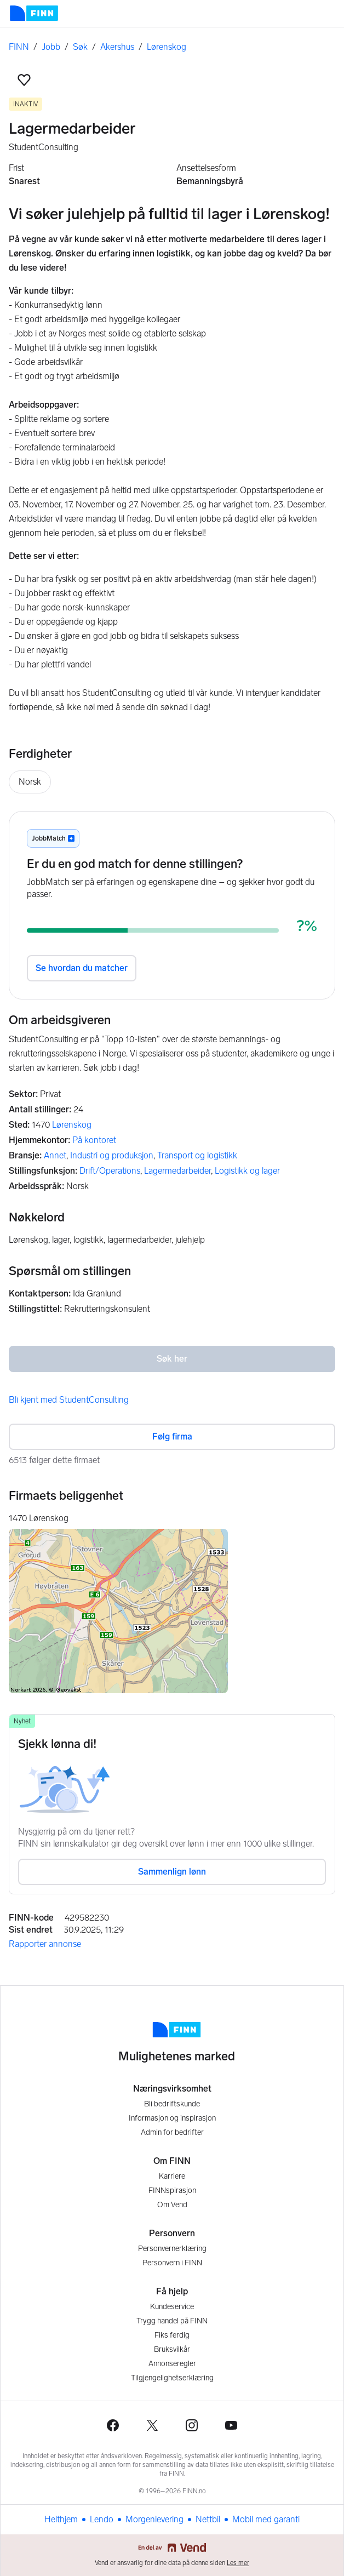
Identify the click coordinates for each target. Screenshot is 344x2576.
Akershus (117, 47)
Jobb (51, 47)
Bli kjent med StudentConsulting (69, 1400)
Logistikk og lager (247, 1171)
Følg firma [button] (172, 1436)
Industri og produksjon (111, 1155)
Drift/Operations (109, 1171)
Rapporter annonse (45, 1944)
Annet (55, 1155)
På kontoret (94, 1140)
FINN (19, 47)
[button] (24, 80)
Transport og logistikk (197, 1155)
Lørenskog (166, 47)
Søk (80, 47)
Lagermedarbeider (177, 1171)
